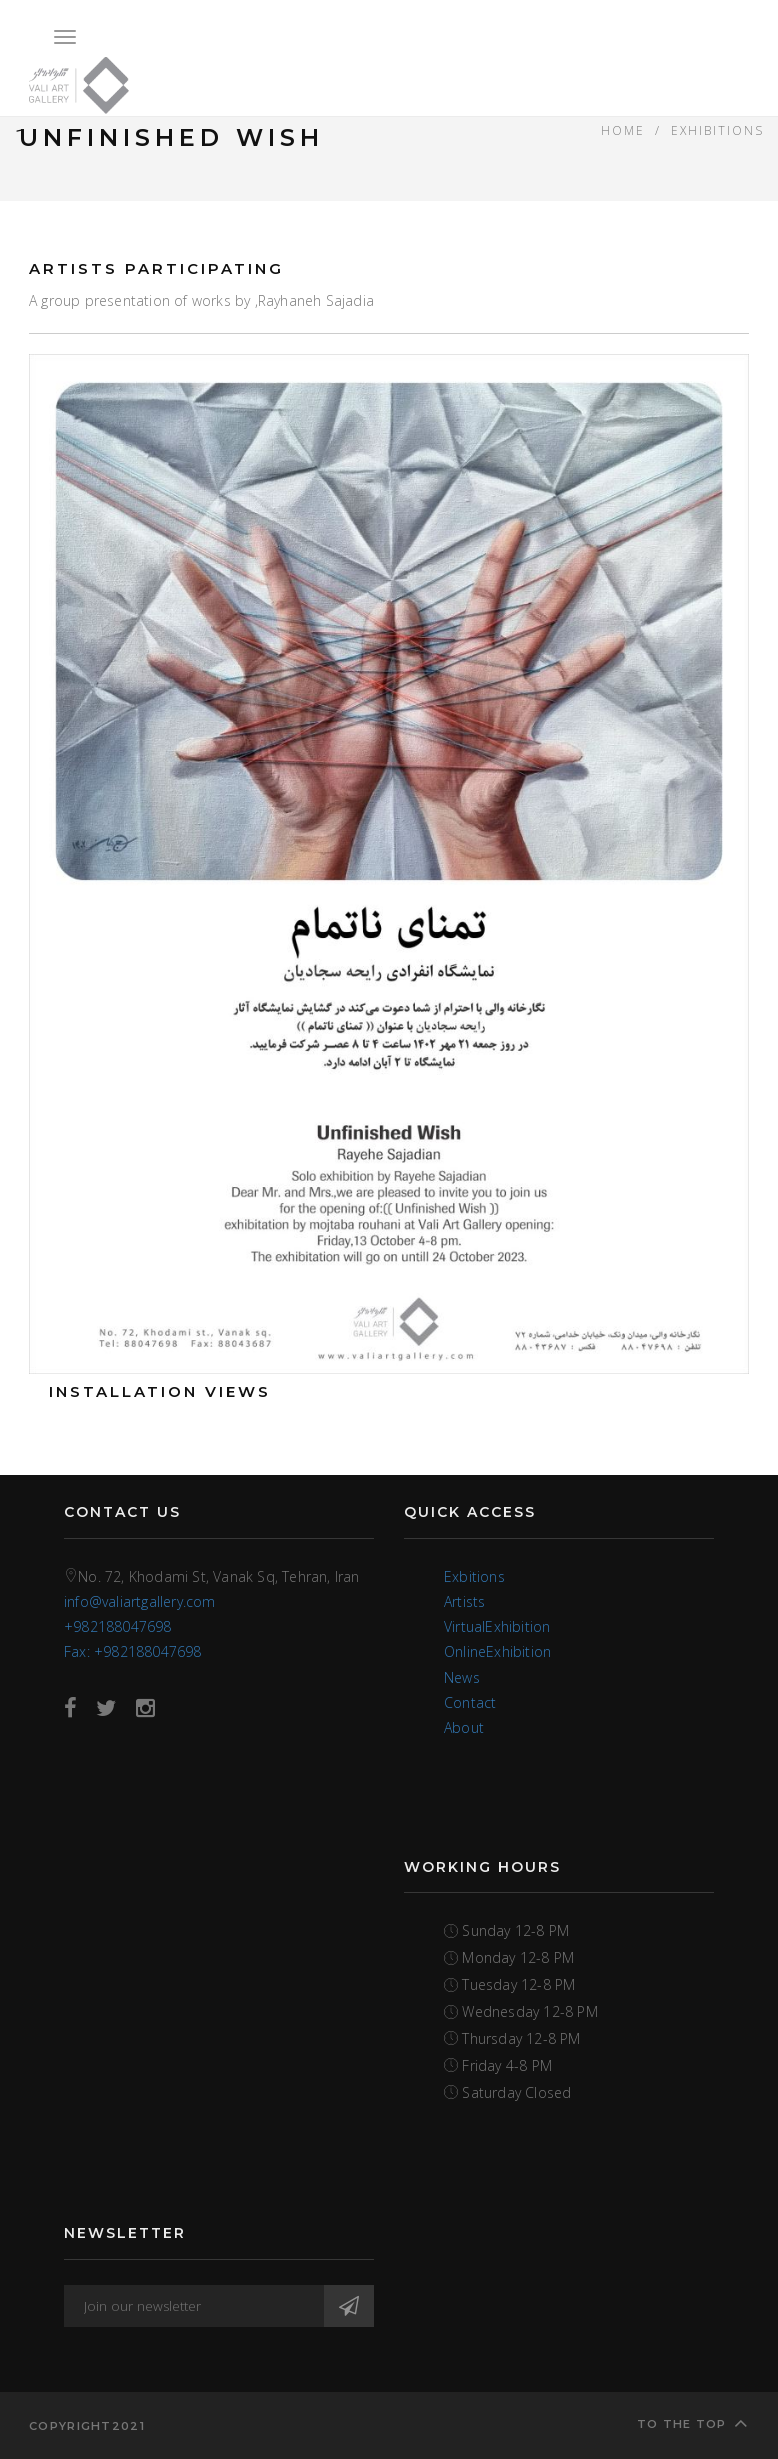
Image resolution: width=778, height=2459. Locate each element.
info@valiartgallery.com (140, 1601)
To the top (693, 2422)
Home (623, 130)
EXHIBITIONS (717, 130)
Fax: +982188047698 (133, 1651)
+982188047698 (118, 1626)
